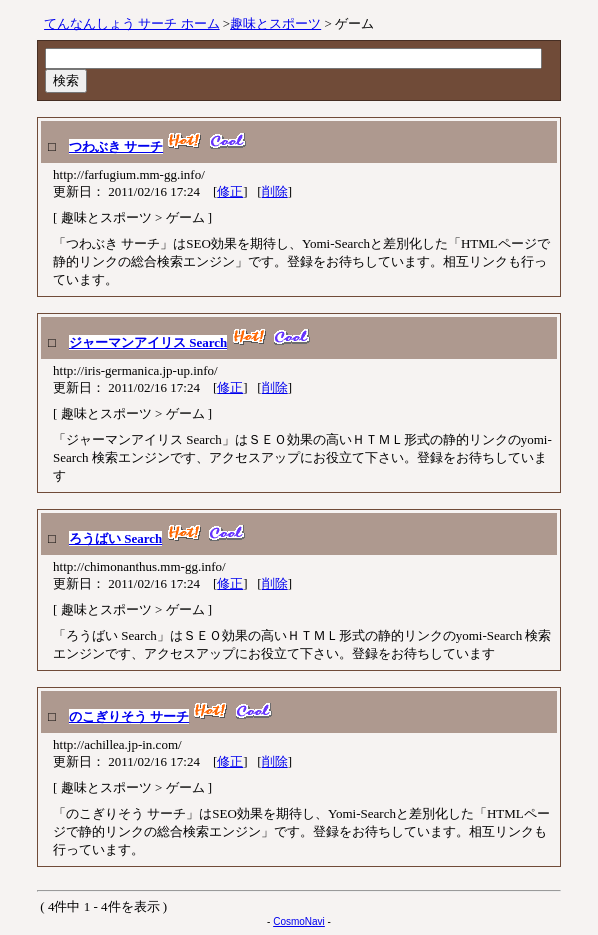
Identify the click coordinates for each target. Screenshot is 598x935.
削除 (275, 191)
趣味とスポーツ (275, 23)
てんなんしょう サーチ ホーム (132, 23)
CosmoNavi (299, 921)
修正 (230, 191)
